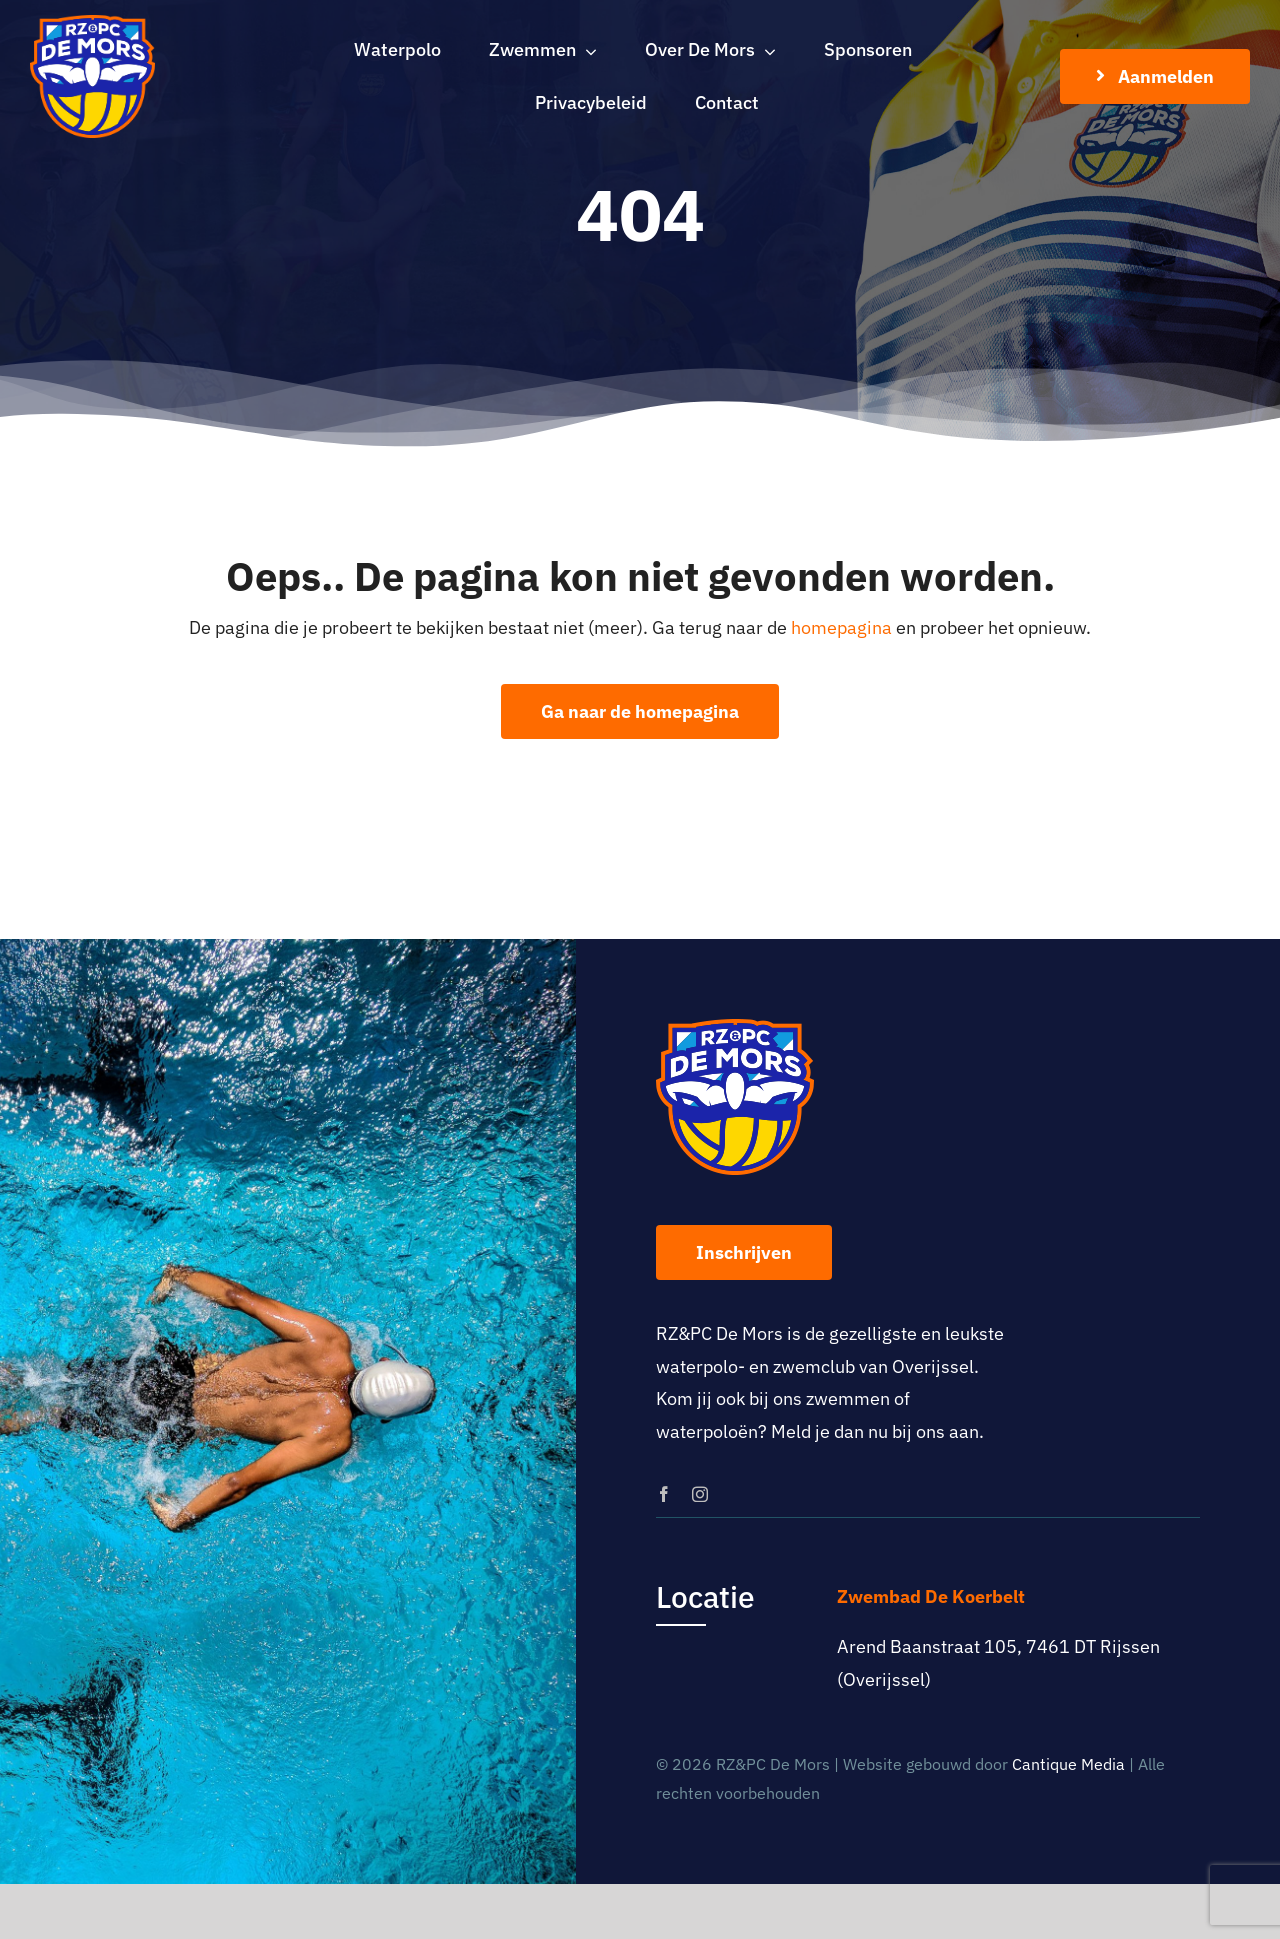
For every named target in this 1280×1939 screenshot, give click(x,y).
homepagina (841, 627)
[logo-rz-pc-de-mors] (92, 23)
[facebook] (664, 1494)
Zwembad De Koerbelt (931, 1596)
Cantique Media (1068, 1764)
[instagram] (700, 1494)
